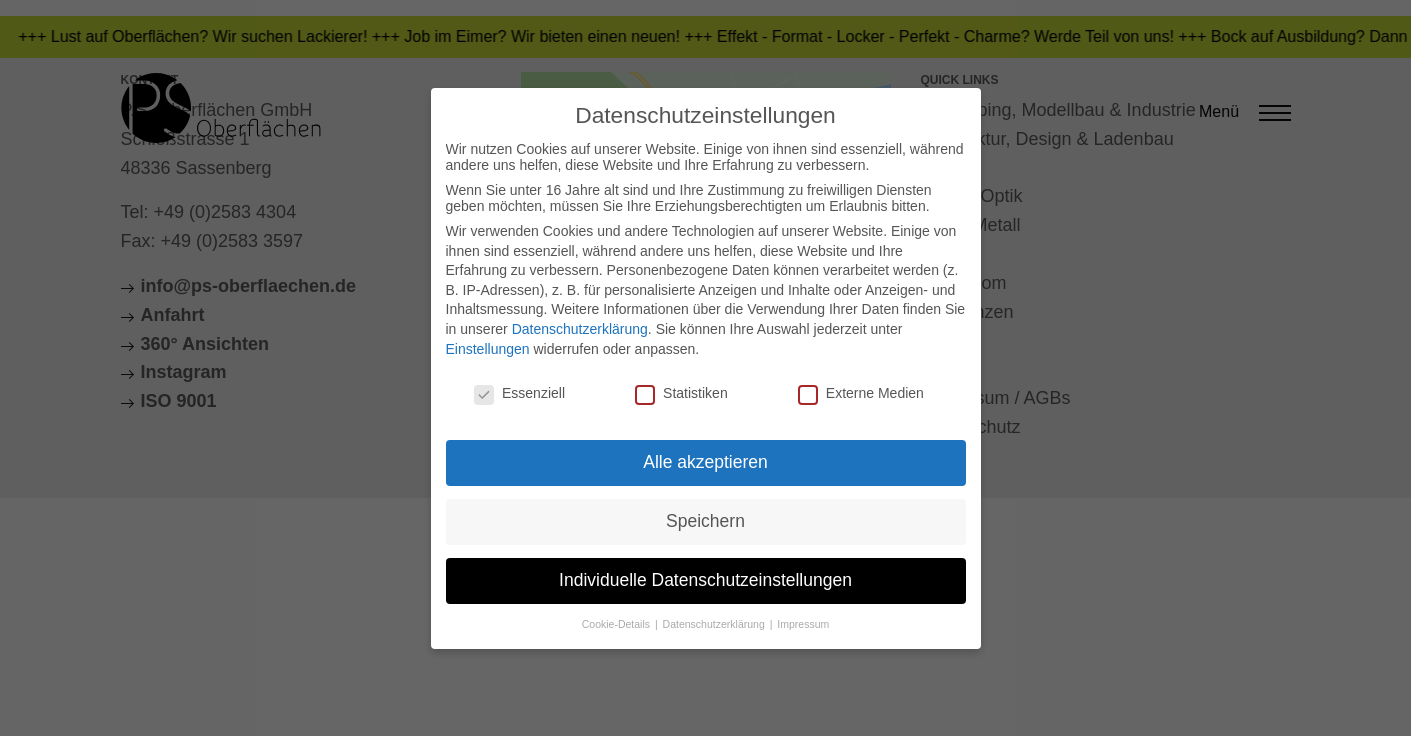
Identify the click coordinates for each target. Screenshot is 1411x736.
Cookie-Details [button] (617, 624)
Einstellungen (488, 349)
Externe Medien (861, 393)
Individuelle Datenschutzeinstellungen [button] (705, 580)
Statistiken (681, 393)
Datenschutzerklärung (580, 329)
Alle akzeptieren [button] (705, 462)
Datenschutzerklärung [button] (715, 624)
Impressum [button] (803, 624)
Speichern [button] (705, 521)
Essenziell (519, 393)
